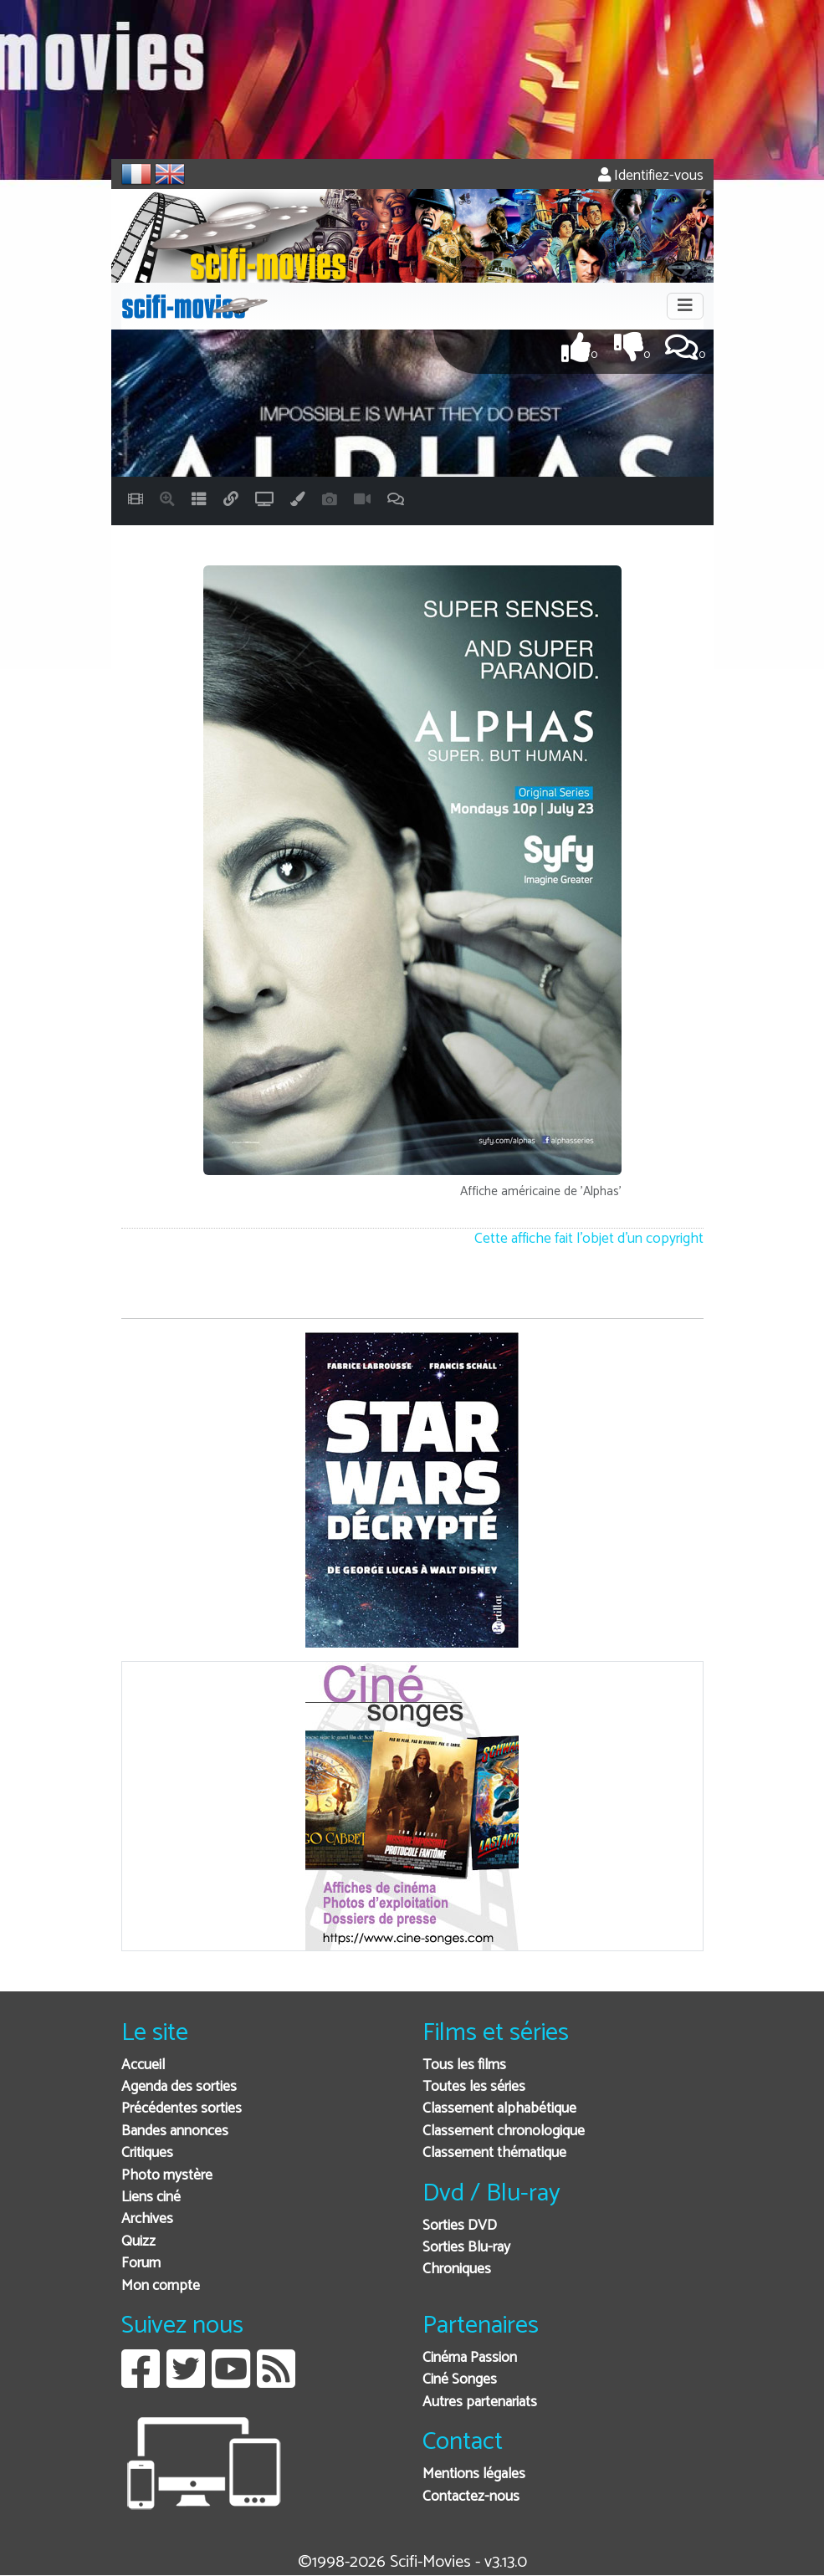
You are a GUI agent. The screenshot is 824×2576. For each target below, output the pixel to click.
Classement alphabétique (499, 2109)
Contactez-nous (470, 2497)
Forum (141, 2263)
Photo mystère (166, 2176)
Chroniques (456, 2269)
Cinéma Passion (469, 2358)
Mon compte (160, 2286)
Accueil (143, 2065)
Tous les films (464, 2065)
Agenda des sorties (179, 2087)
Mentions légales (473, 2474)
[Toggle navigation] (685, 306)
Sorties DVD (459, 2226)
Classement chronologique (503, 2131)
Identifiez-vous (651, 176)
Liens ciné (151, 2197)
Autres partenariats (479, 2402)
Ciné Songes (459, 2380)
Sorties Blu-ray (466, 2248)
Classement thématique (494, 2153)
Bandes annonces (174, 2131)
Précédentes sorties (181, 2109)
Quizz (138, 2242)
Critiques (147, 2153)
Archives (147, 2219)
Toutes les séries (473, 2087)
